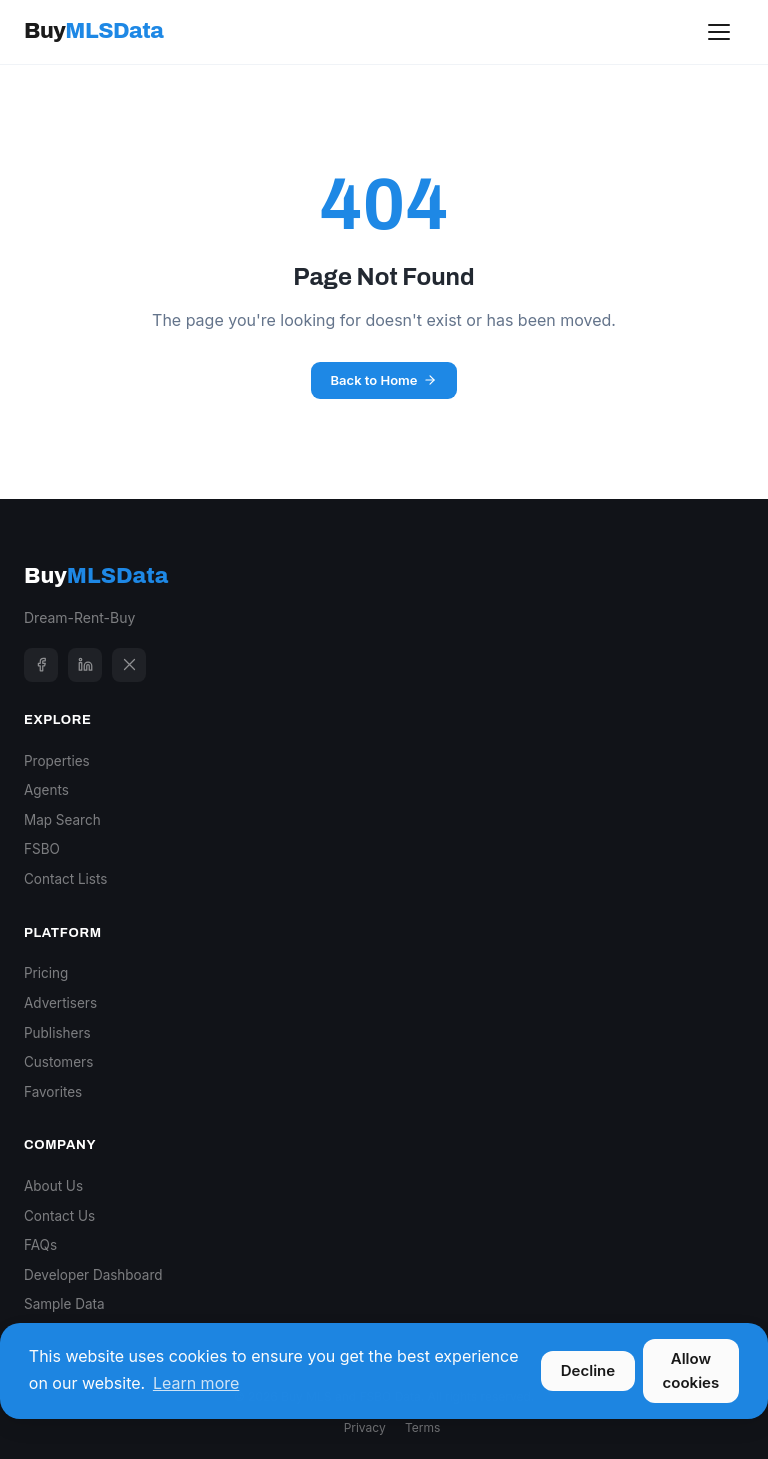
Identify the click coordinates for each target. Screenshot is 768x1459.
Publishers (57, 1033)
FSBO (42, 849)
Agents (46, 790)
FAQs (40, 1245)
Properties (57, 761)
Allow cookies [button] (691, 1370)
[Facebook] (41, 665)
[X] (129, 665)
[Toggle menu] (719, 32)
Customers (58, 1062)
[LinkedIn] (85, 665)
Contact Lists (65, 879)
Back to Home (384, 380)
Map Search (62, 820)
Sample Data (64, 1304)
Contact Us (59, 1216)
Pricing (46, 973)
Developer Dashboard (93, 1275)
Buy (93, 31)
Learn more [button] (196, 1383)
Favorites (53, 1092)
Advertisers (60, 1003)
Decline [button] (588, 1370)
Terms (422, 1427)
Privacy (365, 1427)
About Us (53, 1186)
